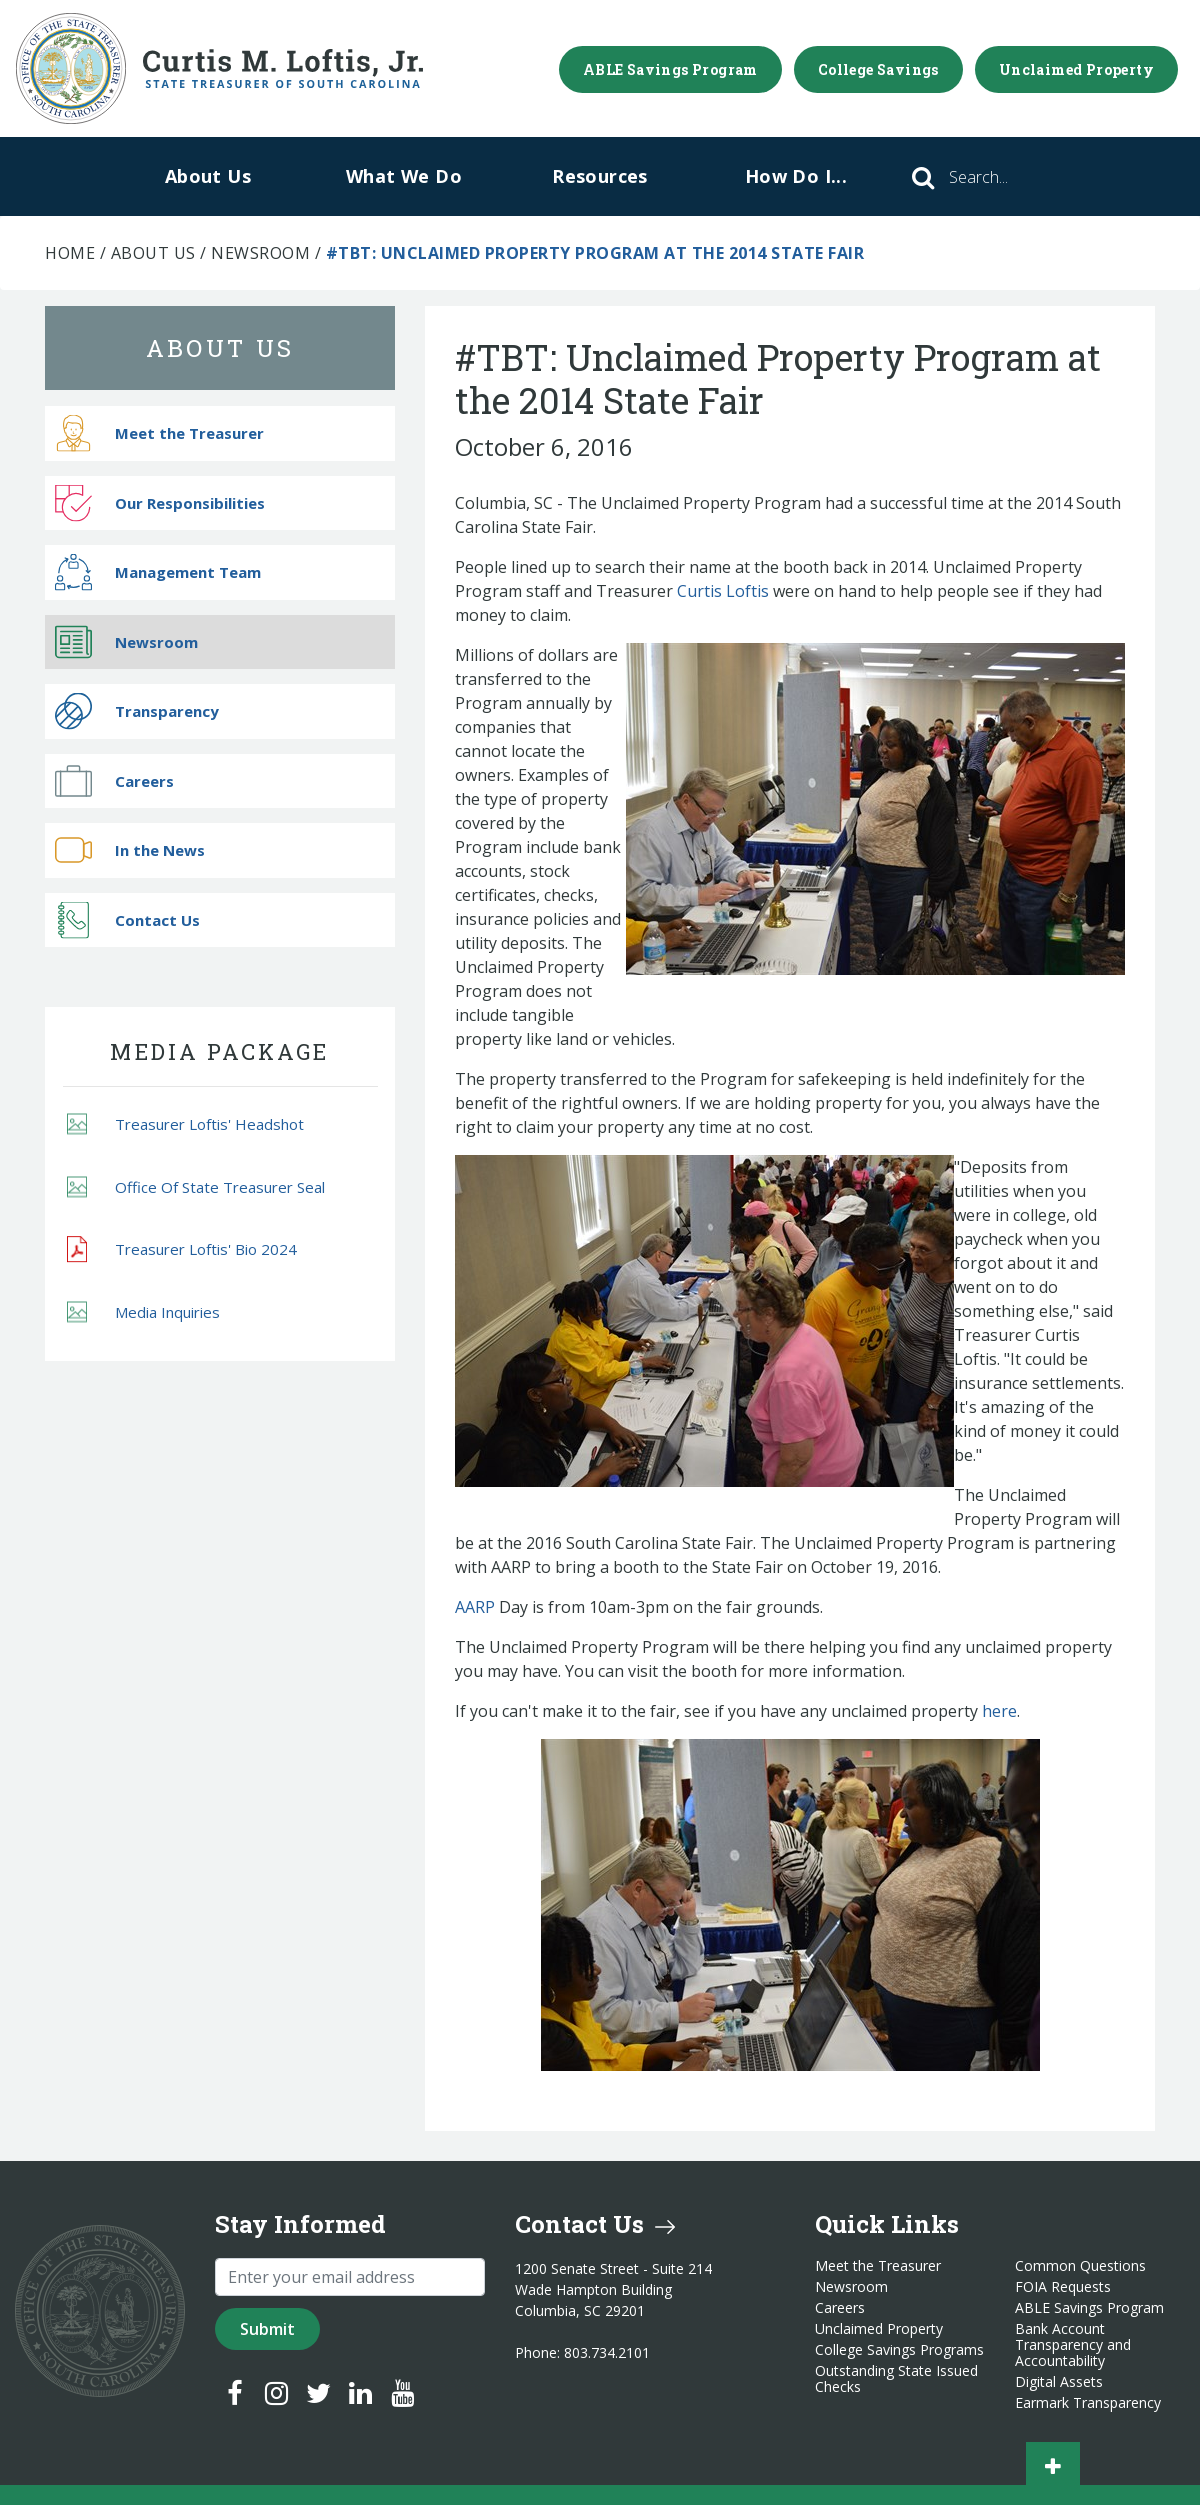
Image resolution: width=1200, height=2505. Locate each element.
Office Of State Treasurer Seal (196, 1186)
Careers (114, 780)
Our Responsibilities (160, 502)
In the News (130, 850)
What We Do (404, 176)
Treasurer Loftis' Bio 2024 (182, 1250)
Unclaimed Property (1076, 69)
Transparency (137, 711)
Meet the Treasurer (159, 433)
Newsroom (260, 253)
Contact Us (127, 919)
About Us (208, 176)
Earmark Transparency (1088, 2403)
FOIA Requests (1063, 2287)
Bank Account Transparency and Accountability (1073, 2345)
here (999, 1711)
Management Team (158, 572)
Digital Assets (1059, 2382)
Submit (267, 2329)
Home (70, 253)
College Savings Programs (899, 2350)
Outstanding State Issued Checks (896, 2379)
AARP (475, 1607)
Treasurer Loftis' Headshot (185, 1124)
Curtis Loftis (723, 591)
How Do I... (796, 176)
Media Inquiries (143, 1311)
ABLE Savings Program (670, 69)
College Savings (878, 69)
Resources (600, 176)
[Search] (1006, 177)
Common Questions (1080, 2266)
